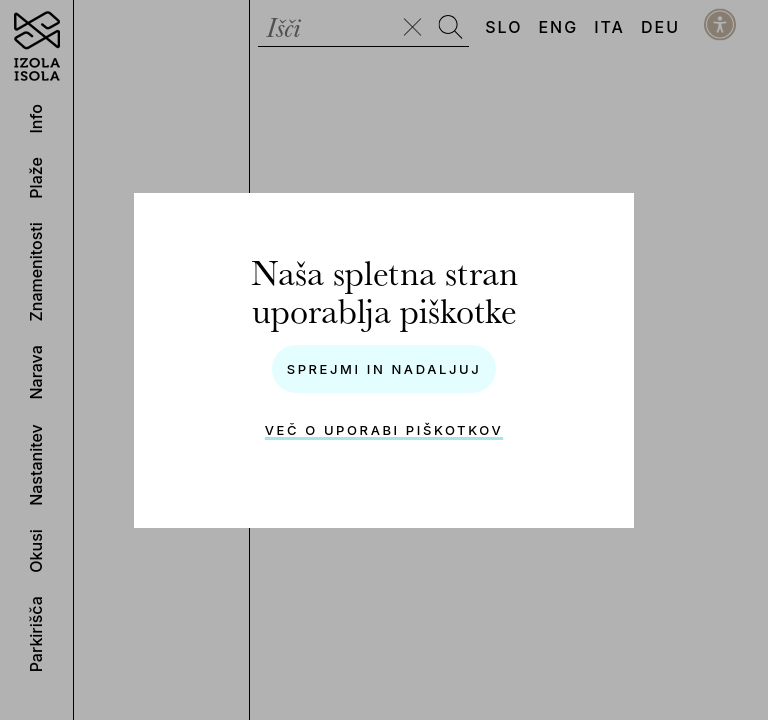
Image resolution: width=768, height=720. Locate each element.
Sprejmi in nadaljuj (384, 369)
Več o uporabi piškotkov (384, 430)
